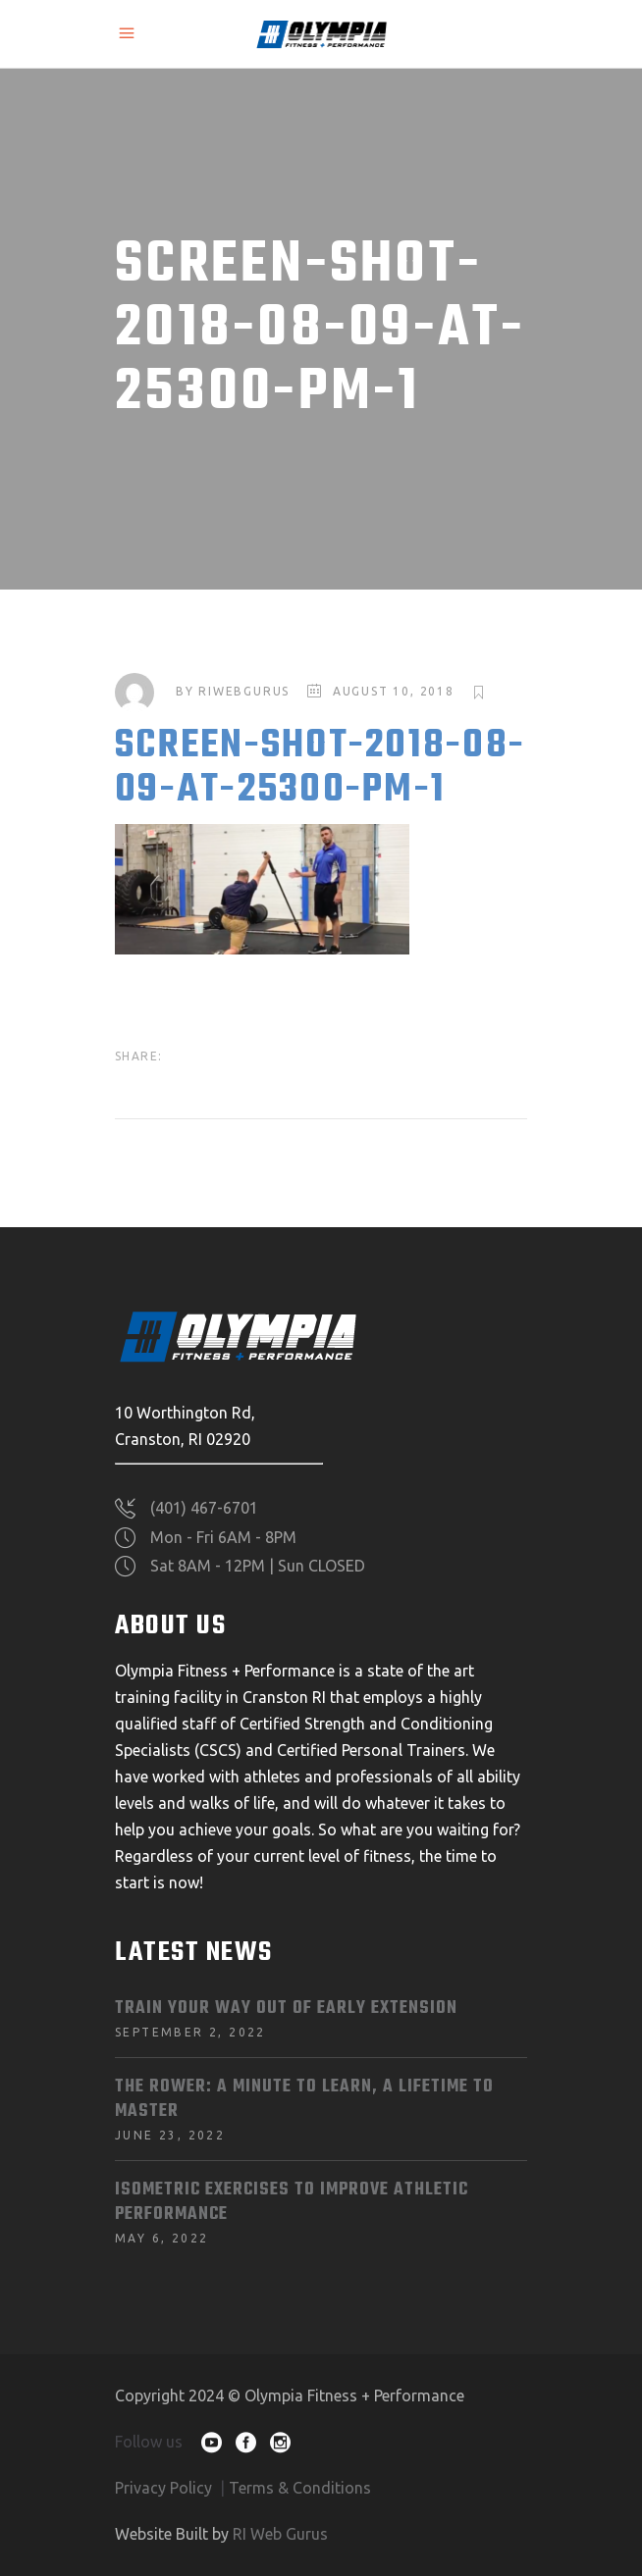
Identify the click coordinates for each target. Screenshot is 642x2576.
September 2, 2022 (190, 2032)
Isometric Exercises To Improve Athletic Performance (291, 2202)
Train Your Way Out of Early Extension (286, 2008)
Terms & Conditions (300, 2488)
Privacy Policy (163, 2488)
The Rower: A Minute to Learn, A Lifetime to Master (304, 2099)
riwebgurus (244, 691)
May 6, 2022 (161, 2238)
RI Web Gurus (280, 2534)
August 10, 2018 (394, 691)
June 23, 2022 (170, 2135)
